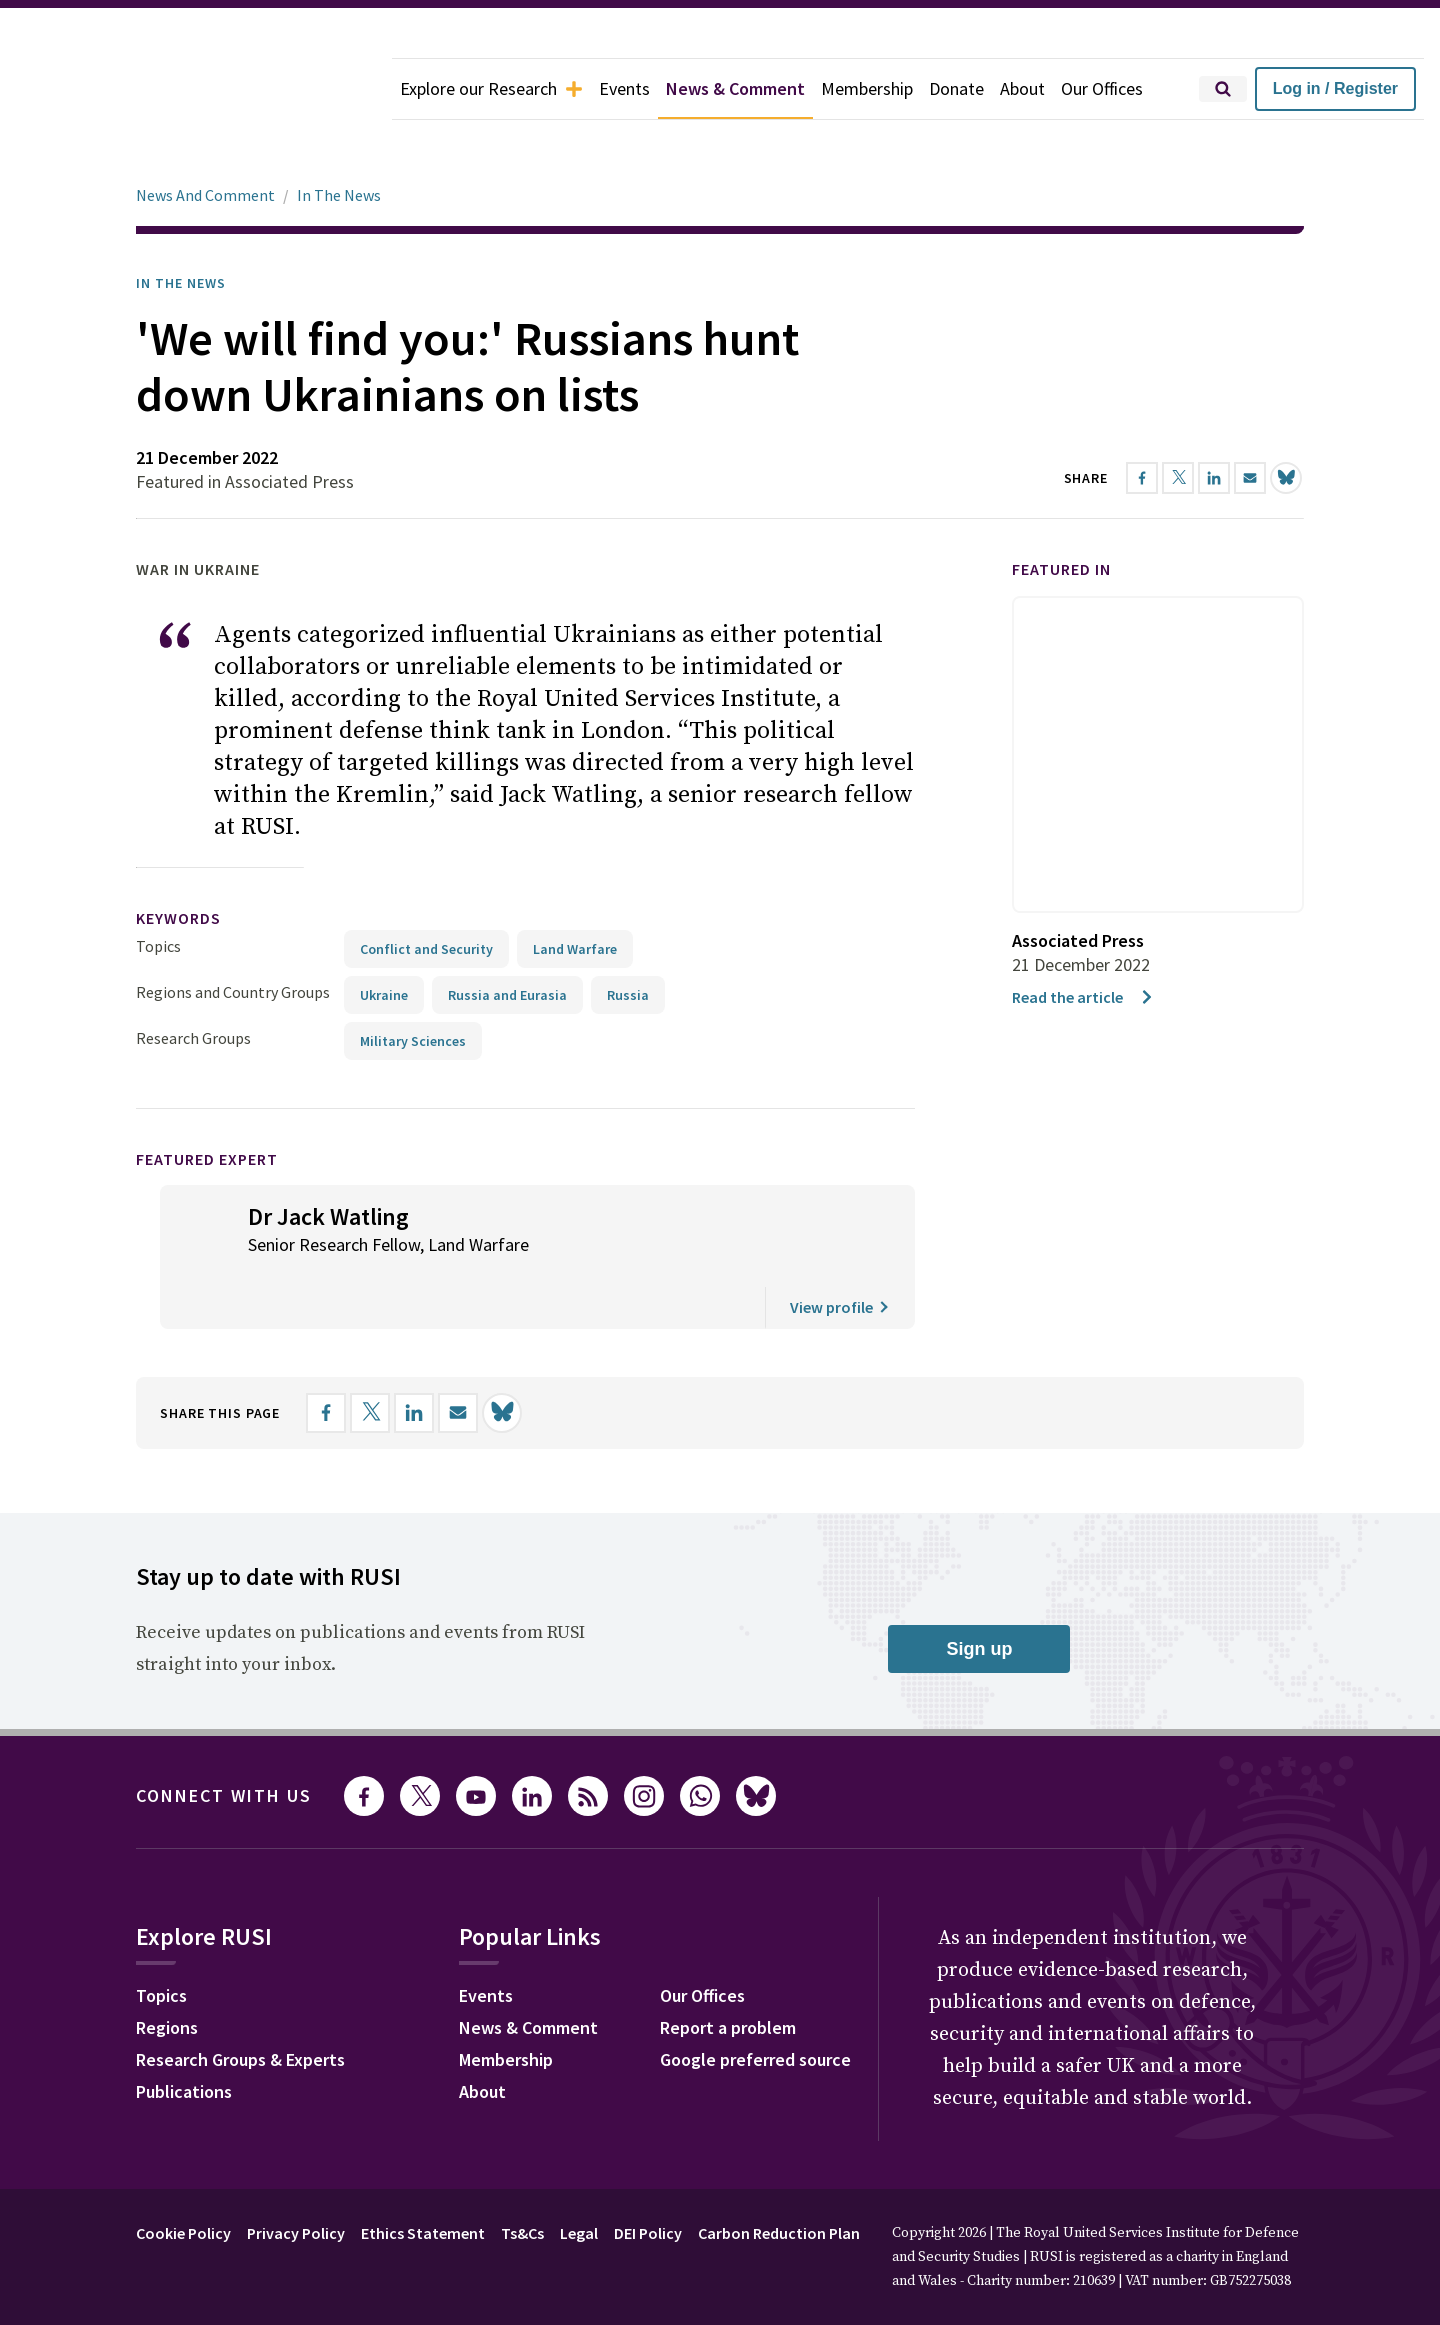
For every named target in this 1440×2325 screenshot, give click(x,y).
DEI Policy (648, 2177)
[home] (196, 89)
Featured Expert (207, 1103)
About (1022, 88)
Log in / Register (1335, 88)
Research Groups (193, 982)
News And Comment (205, 139)
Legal (579, 2177)
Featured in (1061, 513)
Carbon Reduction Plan (779, 2177)
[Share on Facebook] (326, 1357)
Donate (956, 88)
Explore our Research (491, 88)
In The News (339, 139)
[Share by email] (458, 1357)
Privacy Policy (296, 2177)
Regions (167, 1971)
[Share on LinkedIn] (414, 1357)
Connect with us (224, 1739)
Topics (158, 890)
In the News (181, 227)
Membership (867, 88)
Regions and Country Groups (233, 936)
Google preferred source (755, 2003)
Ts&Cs (522, 2177)
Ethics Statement (423, 2177)
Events (624, 88)
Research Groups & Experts (240, 2003)
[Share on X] (370, 1357)
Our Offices (1102, 88)
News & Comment (735, 88)
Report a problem (728, 1971)
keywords (178, 862)
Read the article (1083, 941)
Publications (184, 2035)
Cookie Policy (183, 2177)
